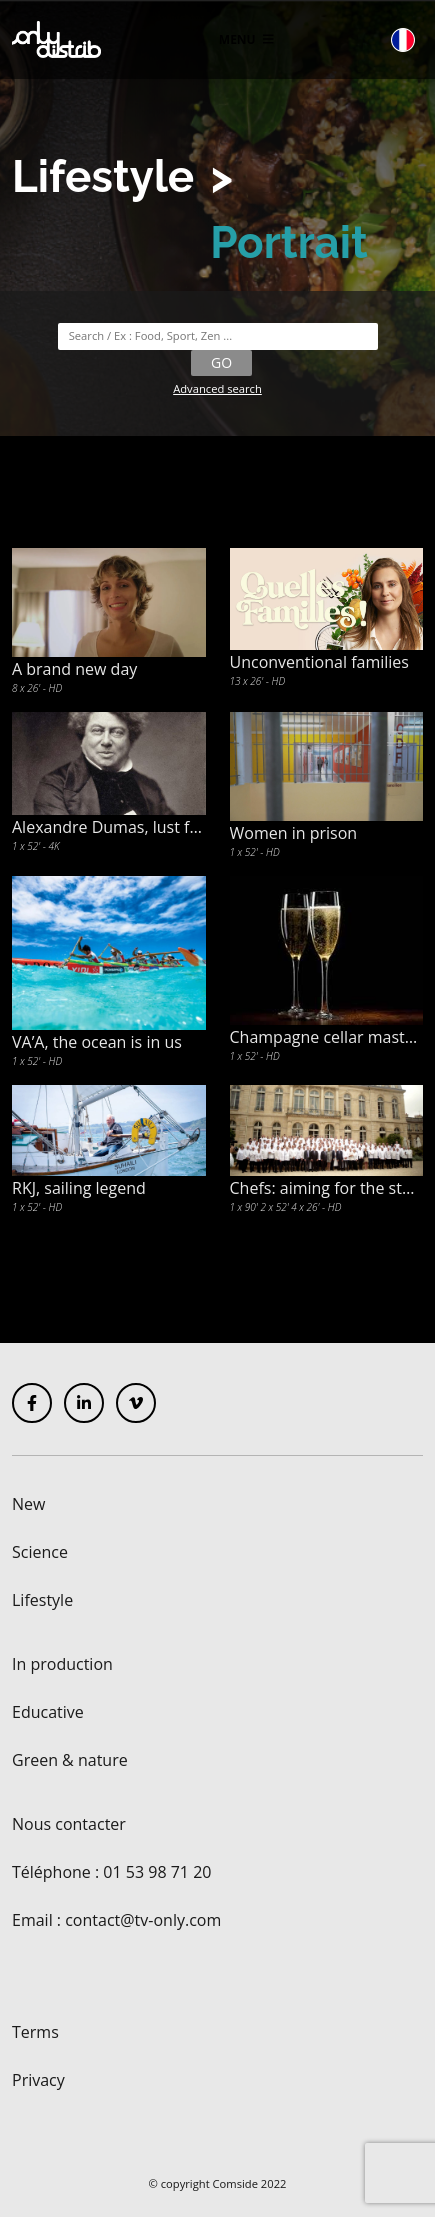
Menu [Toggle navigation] (246, 39)
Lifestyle (103, 176)
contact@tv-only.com (143, 1920)
